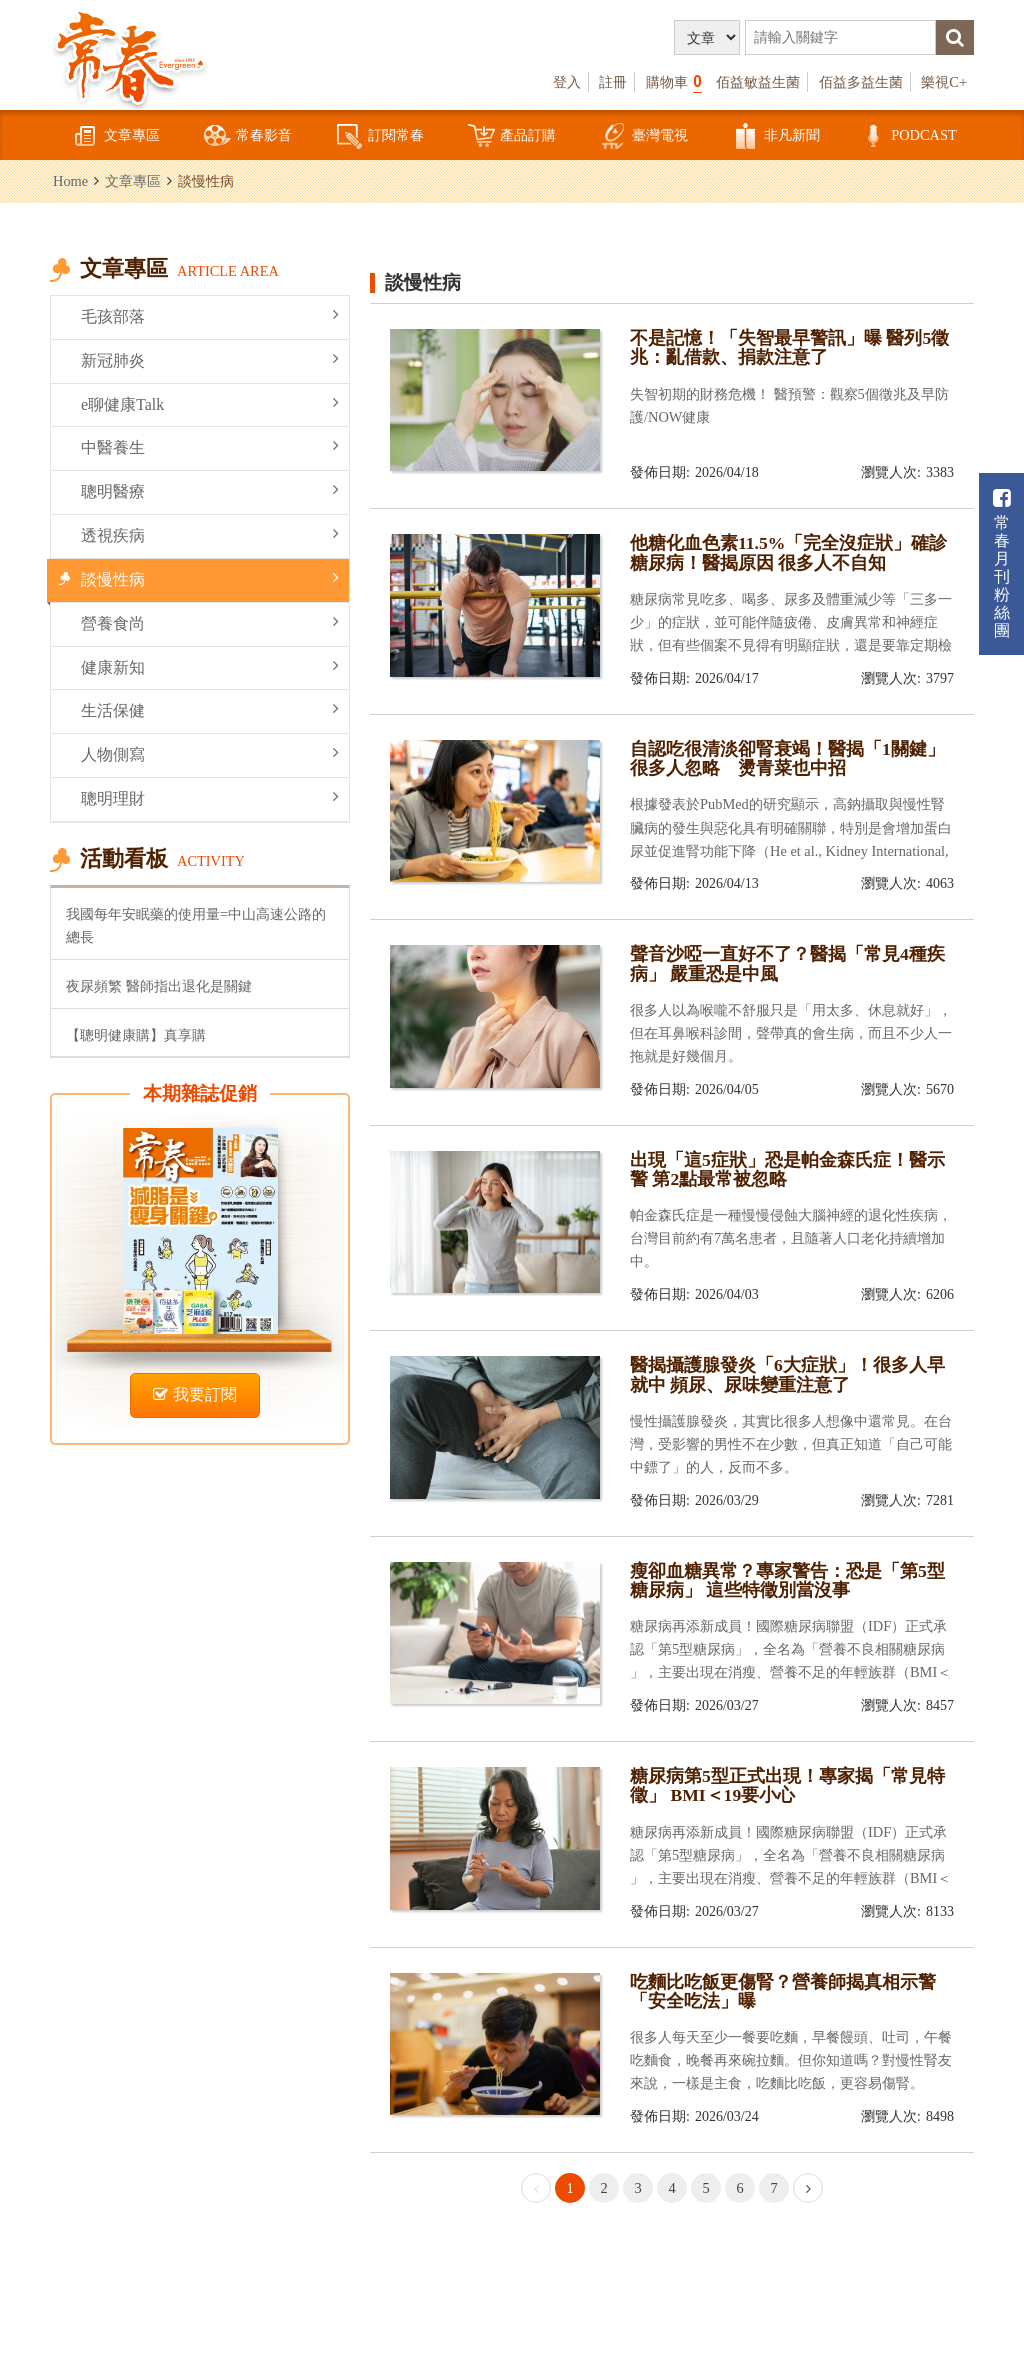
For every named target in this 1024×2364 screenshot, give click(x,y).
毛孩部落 (210, 315)
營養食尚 (210, 622)
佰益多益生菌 (861, 82)
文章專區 (116, 136)
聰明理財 (210, 797)
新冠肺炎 (210, 359)
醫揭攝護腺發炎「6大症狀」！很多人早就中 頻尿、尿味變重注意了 (787, 1374)
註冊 (613, 82)
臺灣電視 (644, 136)
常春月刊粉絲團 (1002, 563)
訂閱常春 (380, 136)
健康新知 (210, 666)
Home (70, 181)
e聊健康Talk (210, 403)
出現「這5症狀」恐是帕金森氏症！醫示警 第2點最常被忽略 (787, 1169)
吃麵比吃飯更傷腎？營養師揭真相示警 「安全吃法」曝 (783, 1991)
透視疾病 (210, 534)
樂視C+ (944, 82)
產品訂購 (512, 136)
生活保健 (210, 709)
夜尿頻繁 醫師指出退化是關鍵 (159, 986)
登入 (567, 82)
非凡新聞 (776, 136)
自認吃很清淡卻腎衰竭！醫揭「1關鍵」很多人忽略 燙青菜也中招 (787, 758)
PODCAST (908, 136)
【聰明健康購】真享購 (136, 1035)
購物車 (674, 81)
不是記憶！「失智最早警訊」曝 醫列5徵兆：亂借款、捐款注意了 (789, 347)
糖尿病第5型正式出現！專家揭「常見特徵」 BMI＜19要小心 (787, 1785)
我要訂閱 (195, 1394)
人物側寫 (210, 753)
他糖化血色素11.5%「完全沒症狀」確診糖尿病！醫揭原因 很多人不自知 (788, 552)
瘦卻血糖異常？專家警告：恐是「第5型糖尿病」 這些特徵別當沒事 (787, 1580)
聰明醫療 (210, 490)
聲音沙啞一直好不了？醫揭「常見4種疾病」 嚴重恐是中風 (787, 963)
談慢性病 (210, 578)
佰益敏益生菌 (758, 82)
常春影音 (248, 136)
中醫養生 (210, 446)
